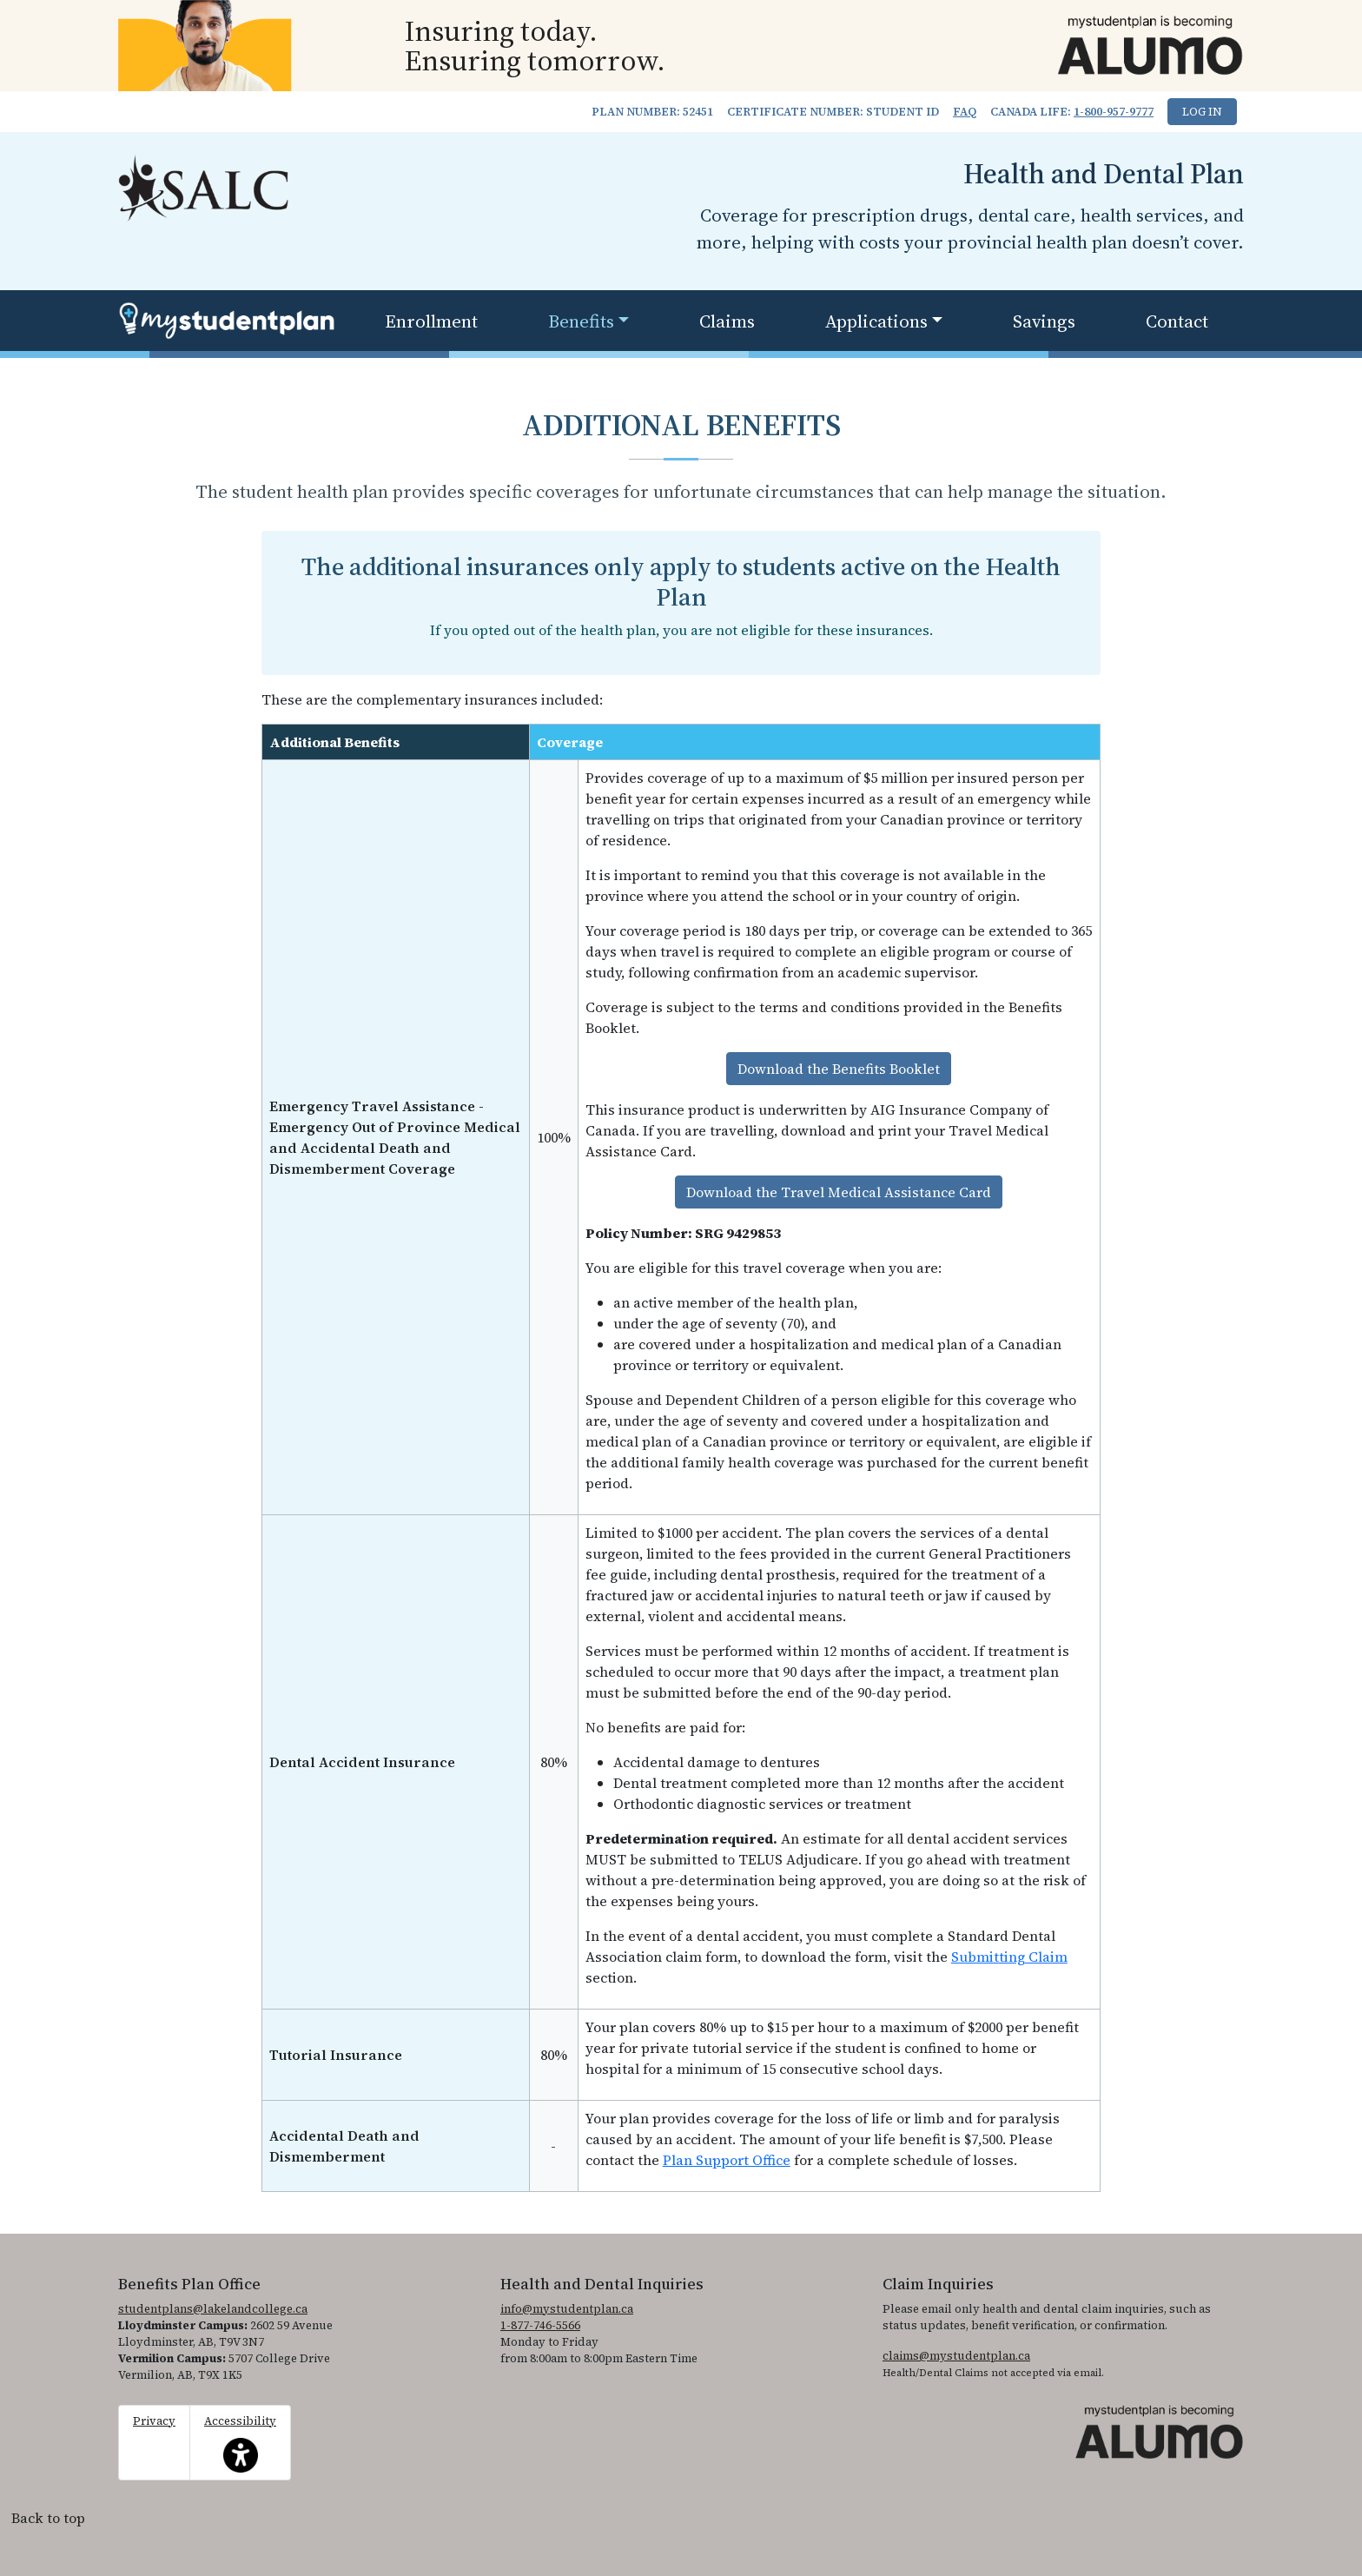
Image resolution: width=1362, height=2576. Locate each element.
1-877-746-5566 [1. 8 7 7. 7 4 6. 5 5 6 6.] (540, 2325)
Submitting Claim (1009, 1956)
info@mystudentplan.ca (566, 2308)
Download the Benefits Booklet (838, 1068)
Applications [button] (876, 321)
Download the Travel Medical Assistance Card (838, 1192)
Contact (1177, 321)
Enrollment (431, 321)
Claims (727, 321)
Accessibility (240, 2443)
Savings (1044, 321)
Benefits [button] (581, 321)
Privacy (154, 2421)
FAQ (964, 111)
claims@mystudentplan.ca (956, 2355)
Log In (1202, 111)
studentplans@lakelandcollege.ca (212, 2308)
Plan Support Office (726, 2159)
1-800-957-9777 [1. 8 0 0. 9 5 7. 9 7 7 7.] (1114, 111)
